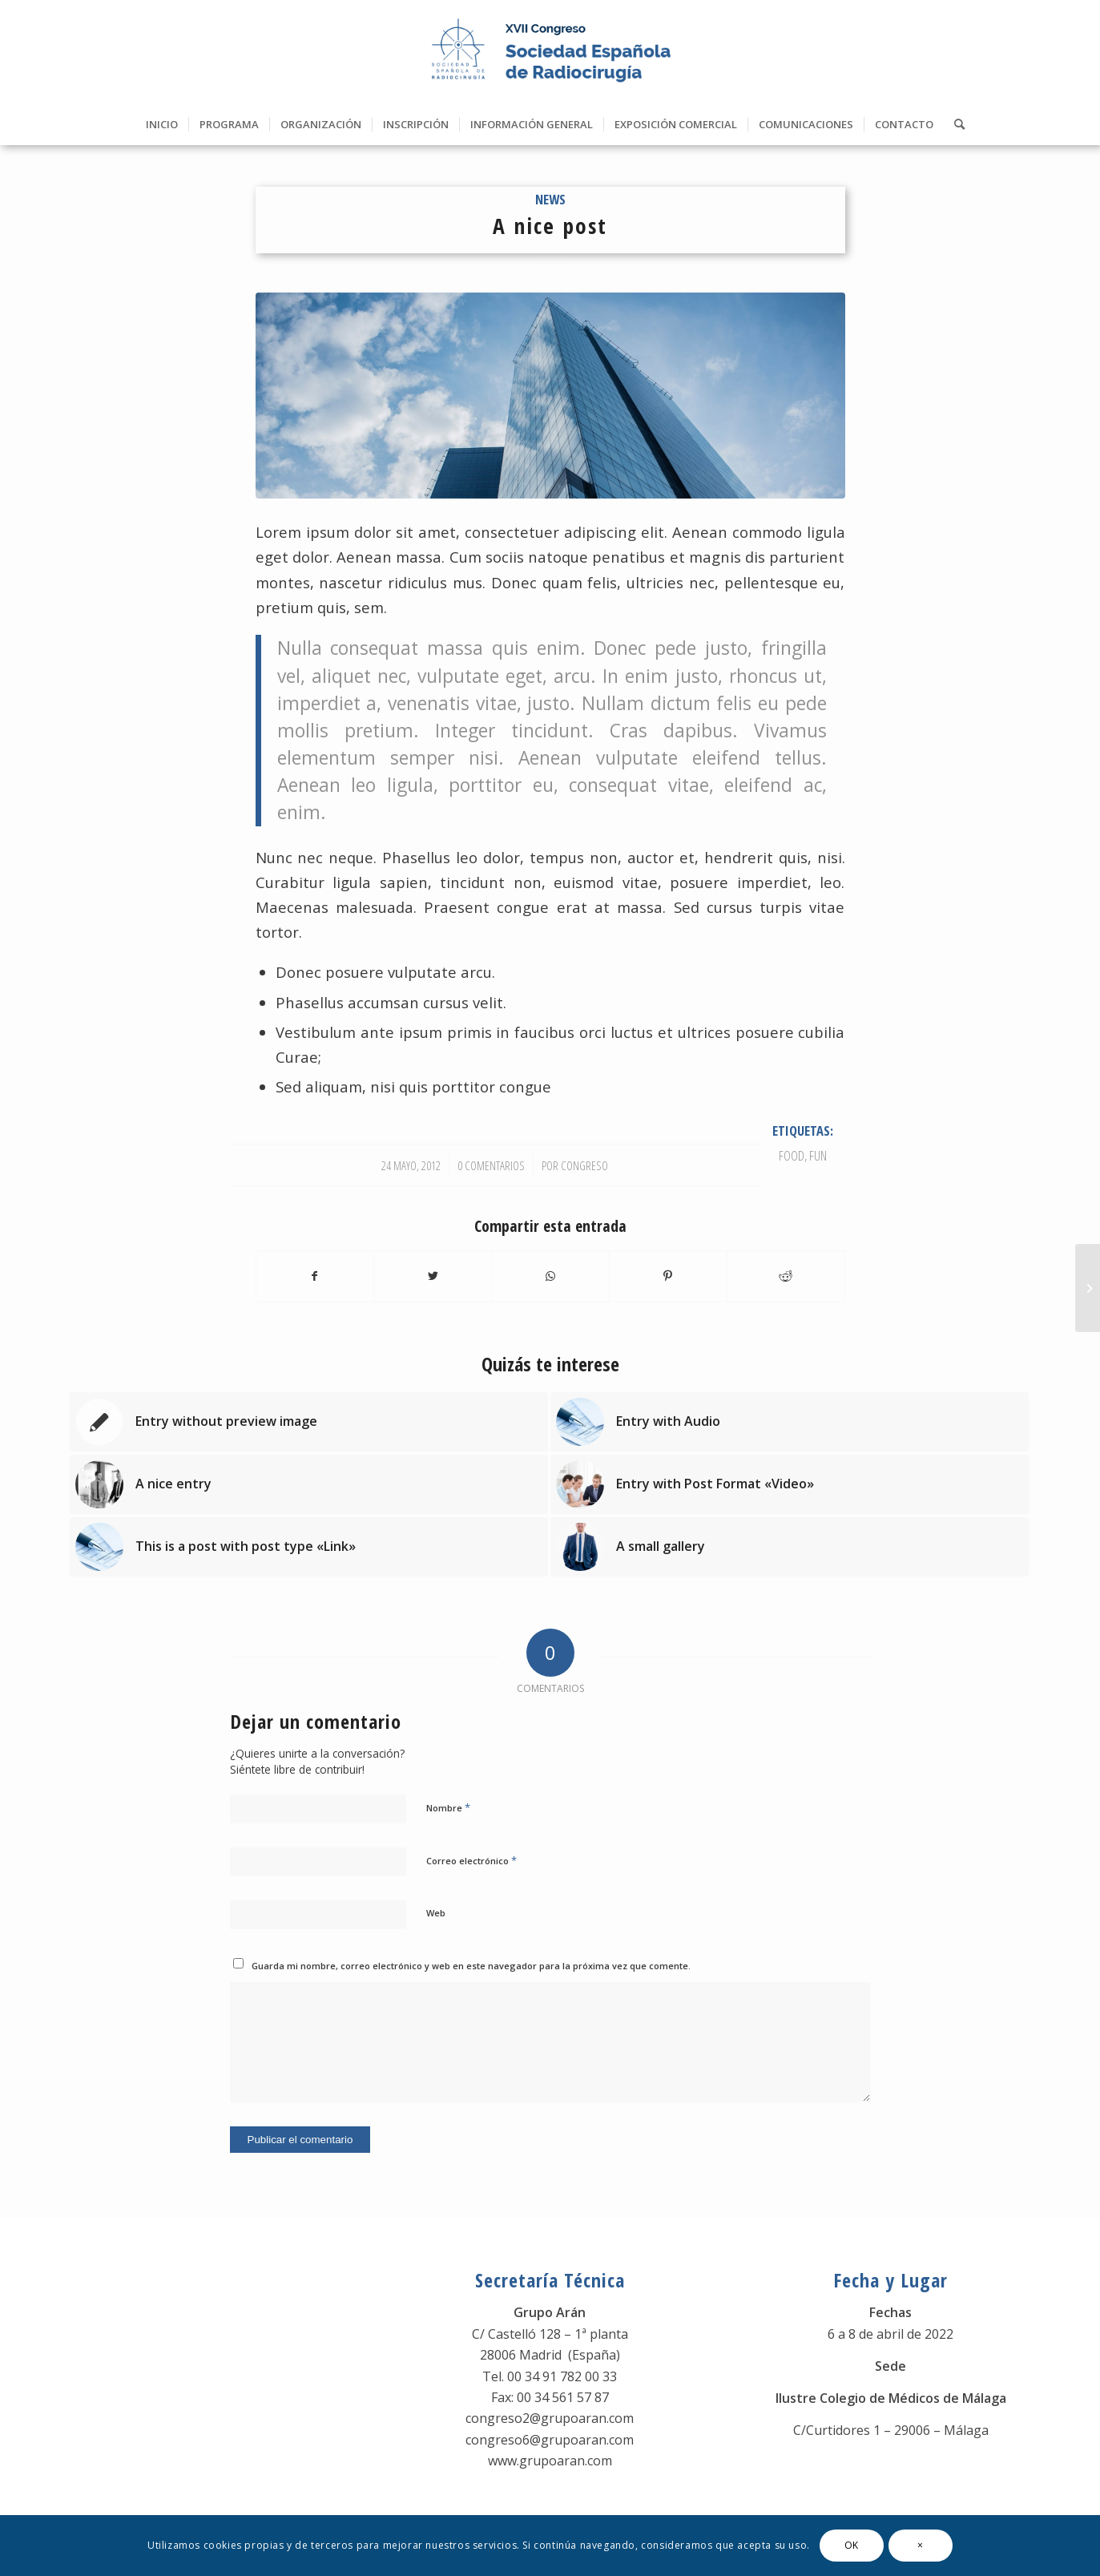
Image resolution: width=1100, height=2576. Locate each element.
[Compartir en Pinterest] (668, 1276)
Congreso (584, 1165)
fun (818, 1155)
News (550, 199)
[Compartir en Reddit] (785, 1276)
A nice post (550, 225)
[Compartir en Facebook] (315, 1276)
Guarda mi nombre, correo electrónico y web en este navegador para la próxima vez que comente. (471, 1966)
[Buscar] (954, 124)
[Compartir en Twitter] (432, 1276)
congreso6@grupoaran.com (549, 2440)
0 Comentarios (491, 1165)
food (791, 1155)
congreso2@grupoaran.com (549, 2418)
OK (851, 2545)
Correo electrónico (471, 1860)
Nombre (448, 1807)
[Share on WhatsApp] (550, 1276)
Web (435, 1913)
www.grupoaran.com (550, 2460)
